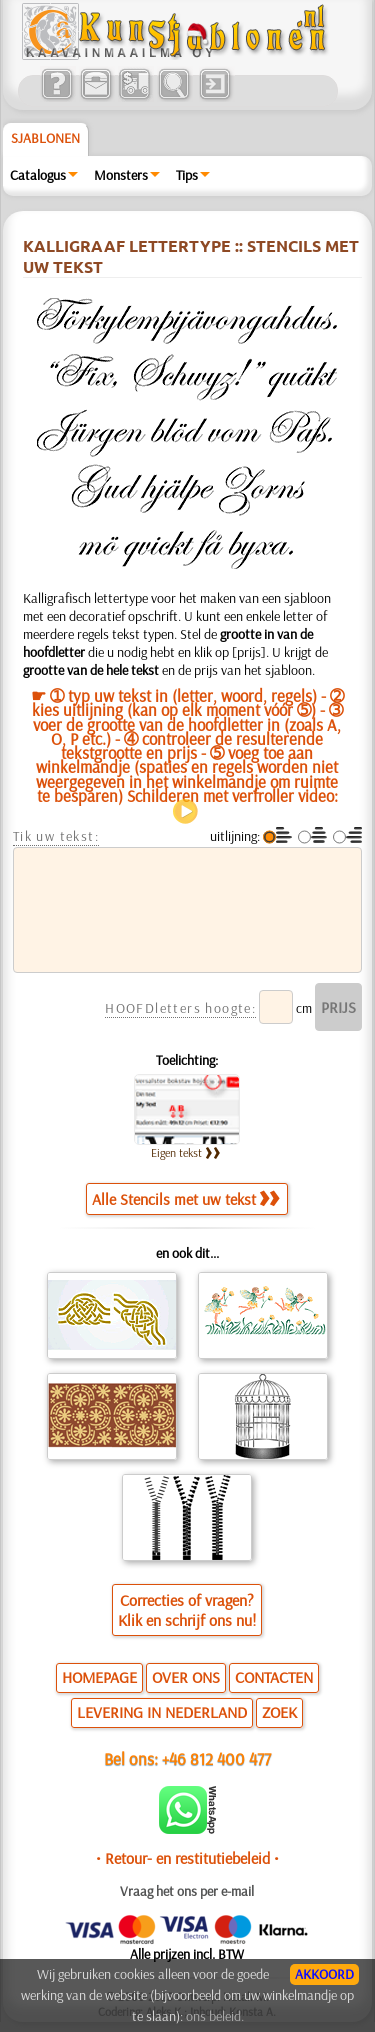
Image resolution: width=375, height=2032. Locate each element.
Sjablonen (45, 138)
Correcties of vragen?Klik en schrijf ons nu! (187, 1610)
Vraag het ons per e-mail (187, 1891)
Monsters (121, 175)
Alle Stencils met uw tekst (185, 1199)
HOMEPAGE (99, 1677)
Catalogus (38, 175)
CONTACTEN (274, 1677)
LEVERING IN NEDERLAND (162, 1712)
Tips (187, 175)
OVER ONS (186, 1677)
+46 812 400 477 (216, 1758)
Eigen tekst (186, 1152)
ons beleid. (215, 2016)
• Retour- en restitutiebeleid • (187, 1858)
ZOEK (279, 1712)
